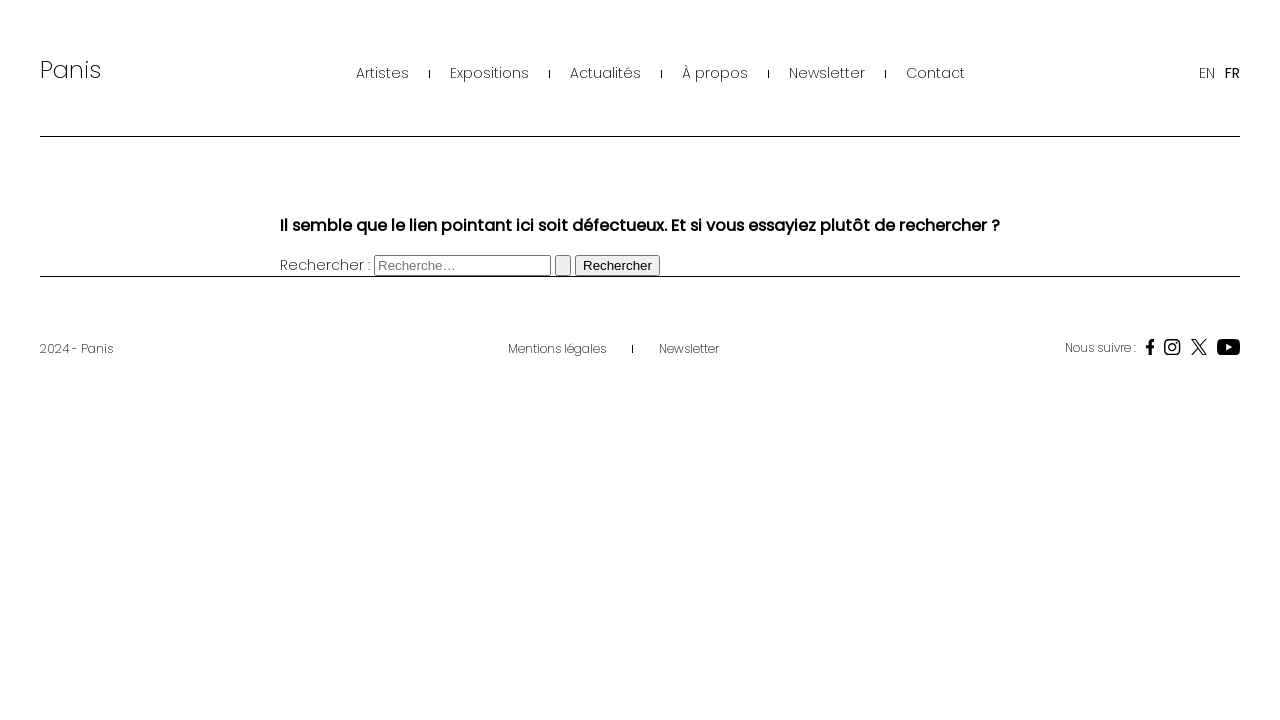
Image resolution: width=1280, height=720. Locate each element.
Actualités (605, 73)
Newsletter (827, 73)
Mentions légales (557, 348)
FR (1232, 73)
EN (1207, 73)
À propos (715, 73)
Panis (70, 69)
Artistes (382, 73)
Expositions (489, 73)
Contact (935, 73)
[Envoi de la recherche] (563, 265)
